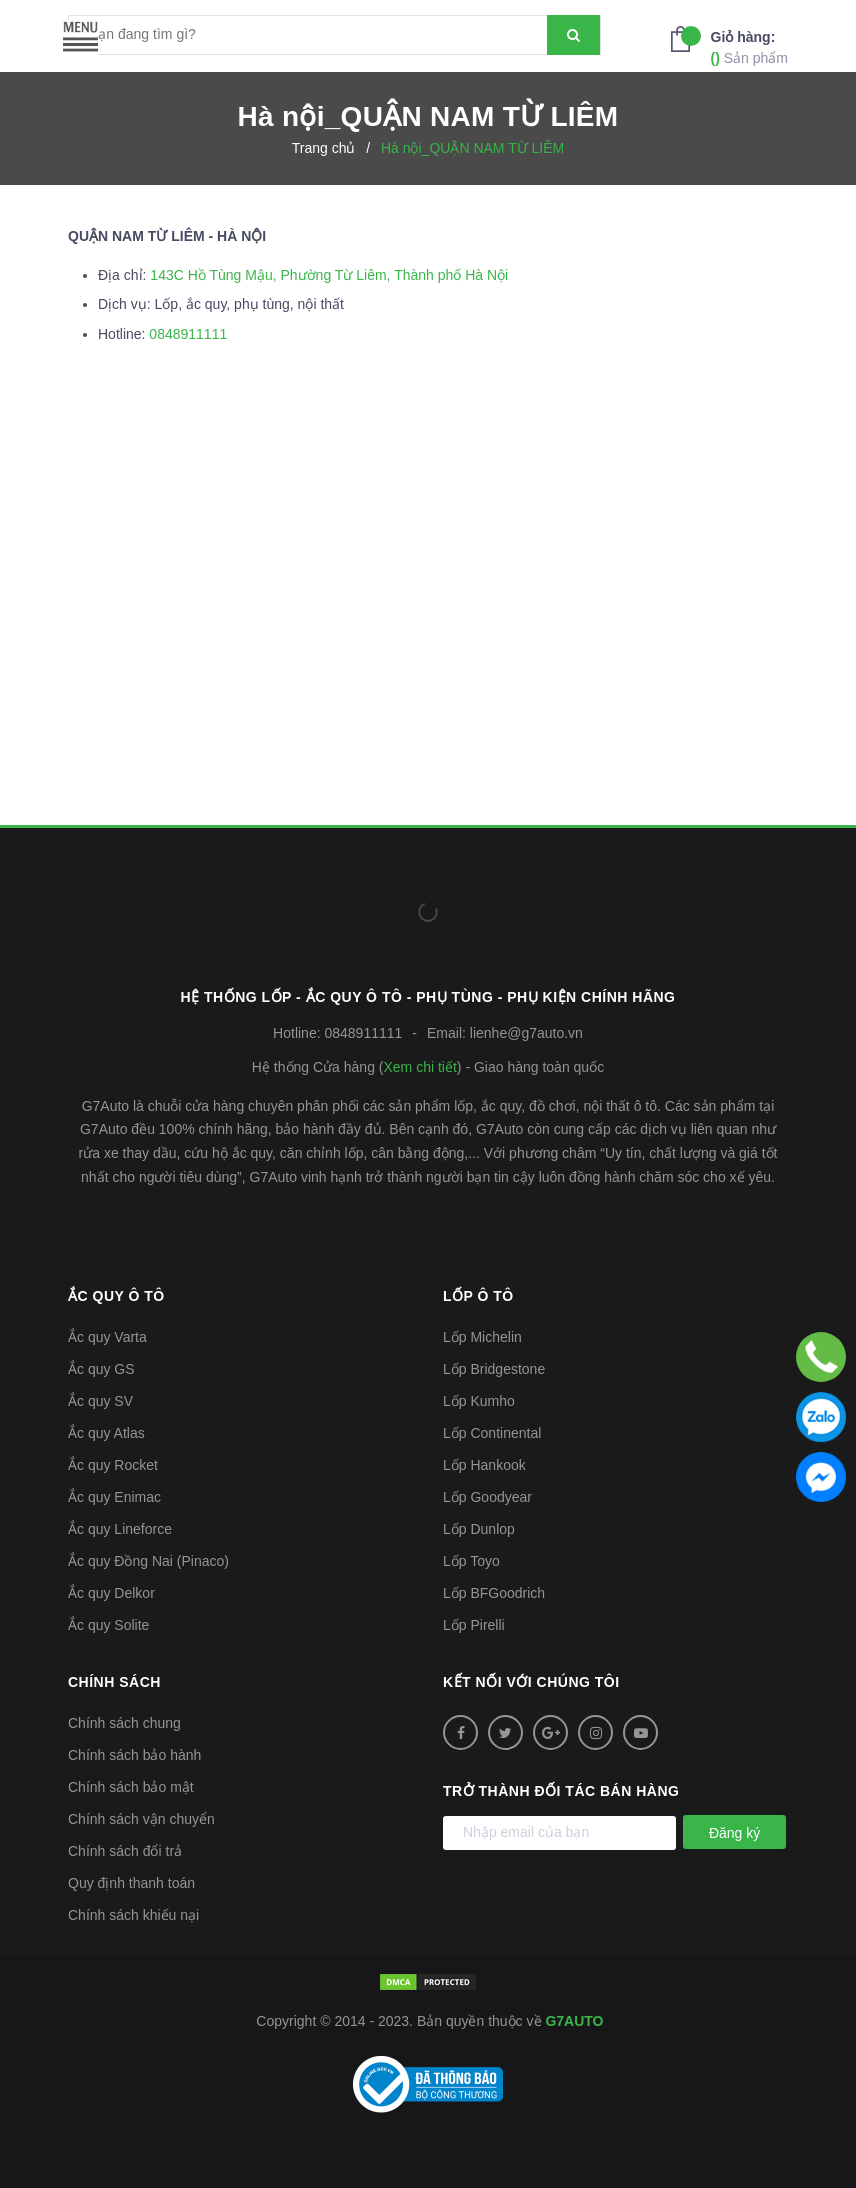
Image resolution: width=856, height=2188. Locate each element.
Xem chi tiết (419, 1067)
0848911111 (188, 334)
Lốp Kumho (479, 1401)
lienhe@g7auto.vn (526, 1033)
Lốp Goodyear (487, 1497)
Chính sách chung (124, 1723)
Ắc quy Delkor (111, 1593)
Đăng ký (734, 1833)
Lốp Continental (492, 1433)
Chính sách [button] (114, 1682)
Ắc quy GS (101, 1369)
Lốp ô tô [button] (478, 1296)
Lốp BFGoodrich (494, 1593)
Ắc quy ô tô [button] (116, 1296)
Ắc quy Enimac (114, 1497)
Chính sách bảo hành (134, 1755)
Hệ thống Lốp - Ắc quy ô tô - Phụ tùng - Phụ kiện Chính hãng (428, 997)
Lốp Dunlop (479, 1529)
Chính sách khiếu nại (133, 1915)
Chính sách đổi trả (125, 1851)
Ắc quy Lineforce (120, 1529)
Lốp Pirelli (474, 1625)
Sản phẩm (749, 46)
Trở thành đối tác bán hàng (561, 1791)
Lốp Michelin (482, 1337)
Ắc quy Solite (108, 1625)
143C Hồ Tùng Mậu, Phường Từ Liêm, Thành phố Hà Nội (329, 275)
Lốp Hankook (484, 1465)
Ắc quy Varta (107, 1337)
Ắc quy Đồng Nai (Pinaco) (148, 1561)
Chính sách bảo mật (131, 1787)
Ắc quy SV (100, 1401)
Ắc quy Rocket (113, 1465)
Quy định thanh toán (131, 1883)
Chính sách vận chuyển (141, 1819)
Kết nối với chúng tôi (531, 1682)
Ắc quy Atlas (106, 1433)
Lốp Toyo (471, 1561)
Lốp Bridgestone (494, 1369)
